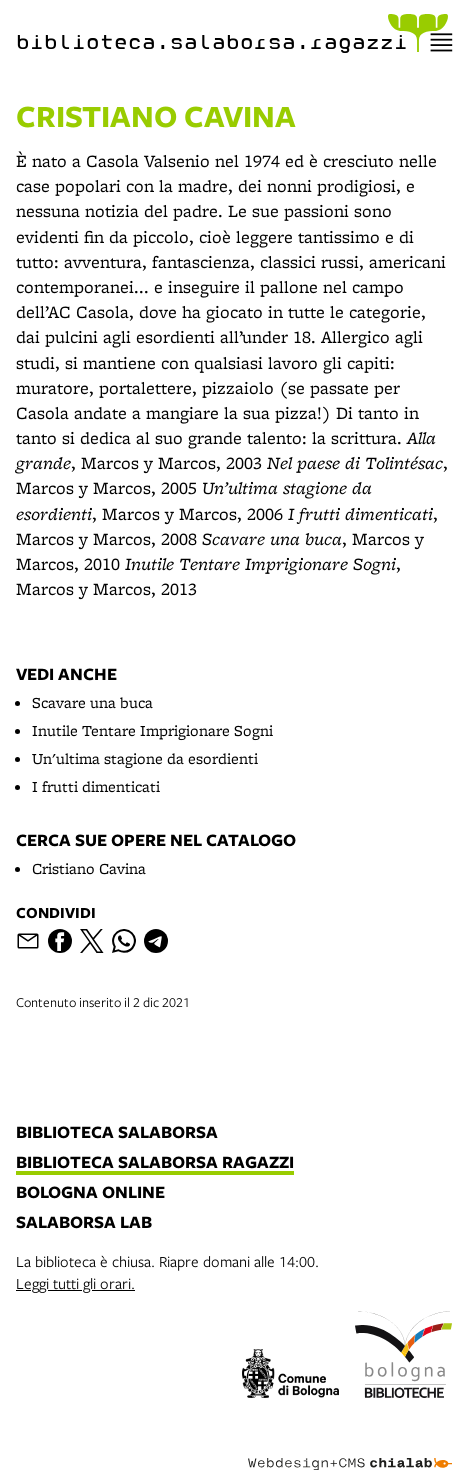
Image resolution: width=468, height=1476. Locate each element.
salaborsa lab (84, 1223)
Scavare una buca (92, 702)
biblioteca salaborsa (117, 1133)
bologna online (90, 1193)
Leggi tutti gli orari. (75, 1283)
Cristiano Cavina (89, 868)
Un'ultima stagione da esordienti (145, 758)
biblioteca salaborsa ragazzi (155, 1163)
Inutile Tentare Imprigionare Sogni (152, 730)
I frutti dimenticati (96, 786)
